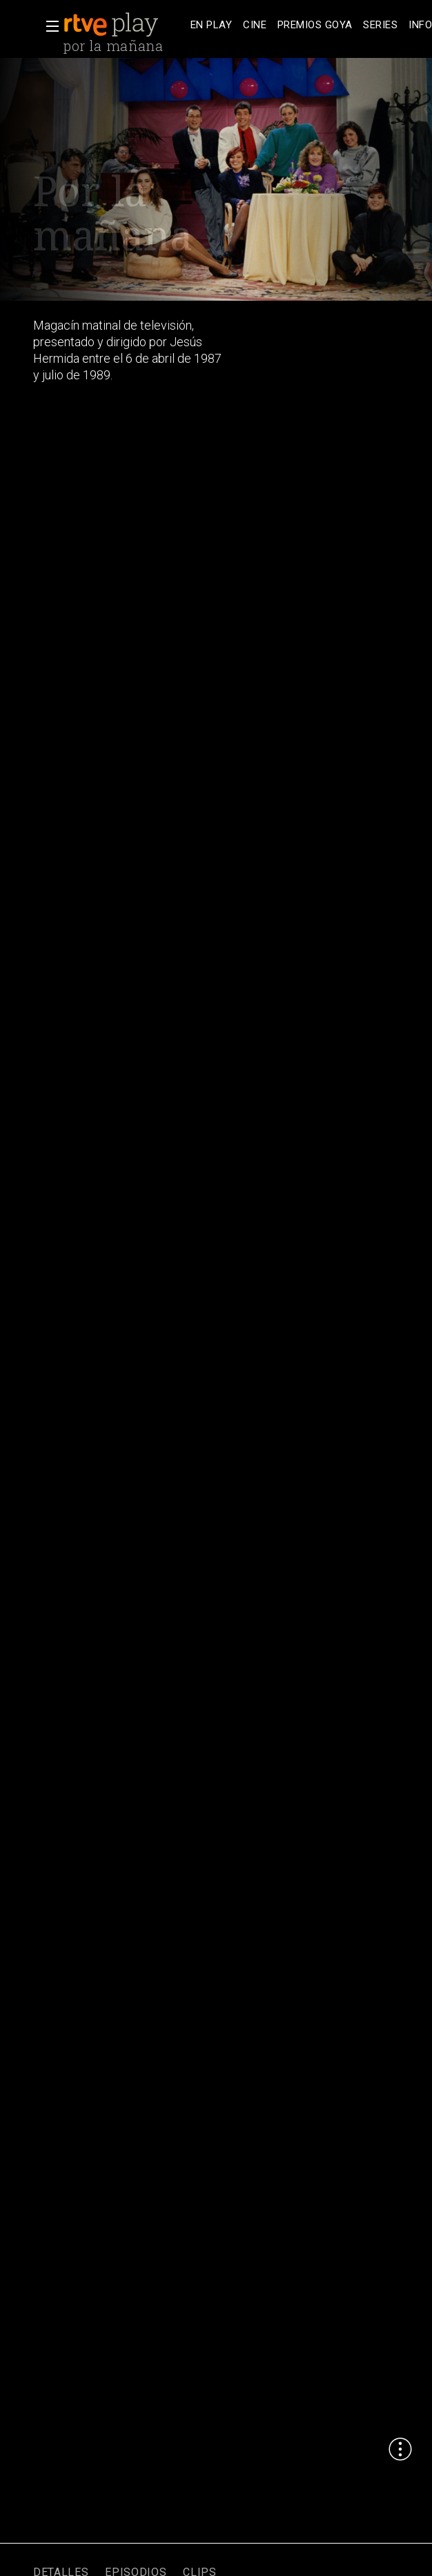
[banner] (124, 25)
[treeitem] (211, 25)
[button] (48, 26)
